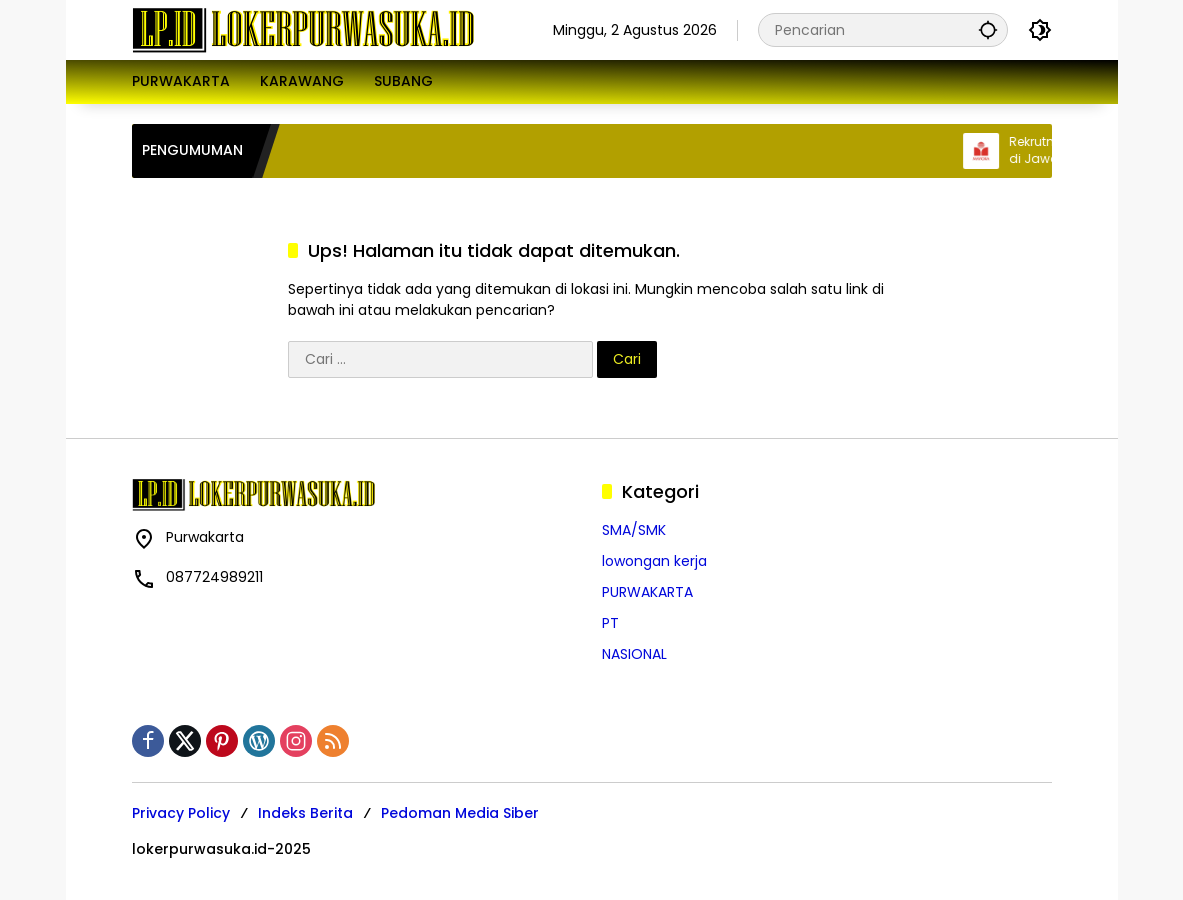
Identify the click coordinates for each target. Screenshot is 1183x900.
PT (610, 623)
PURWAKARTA (647, 592)
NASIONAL (634, 654)
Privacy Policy (181, 813)
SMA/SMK (634, 530)
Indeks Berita (305, 813)
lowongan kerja (654, 561)
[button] (988, 29)
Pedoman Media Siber (460, 813)
